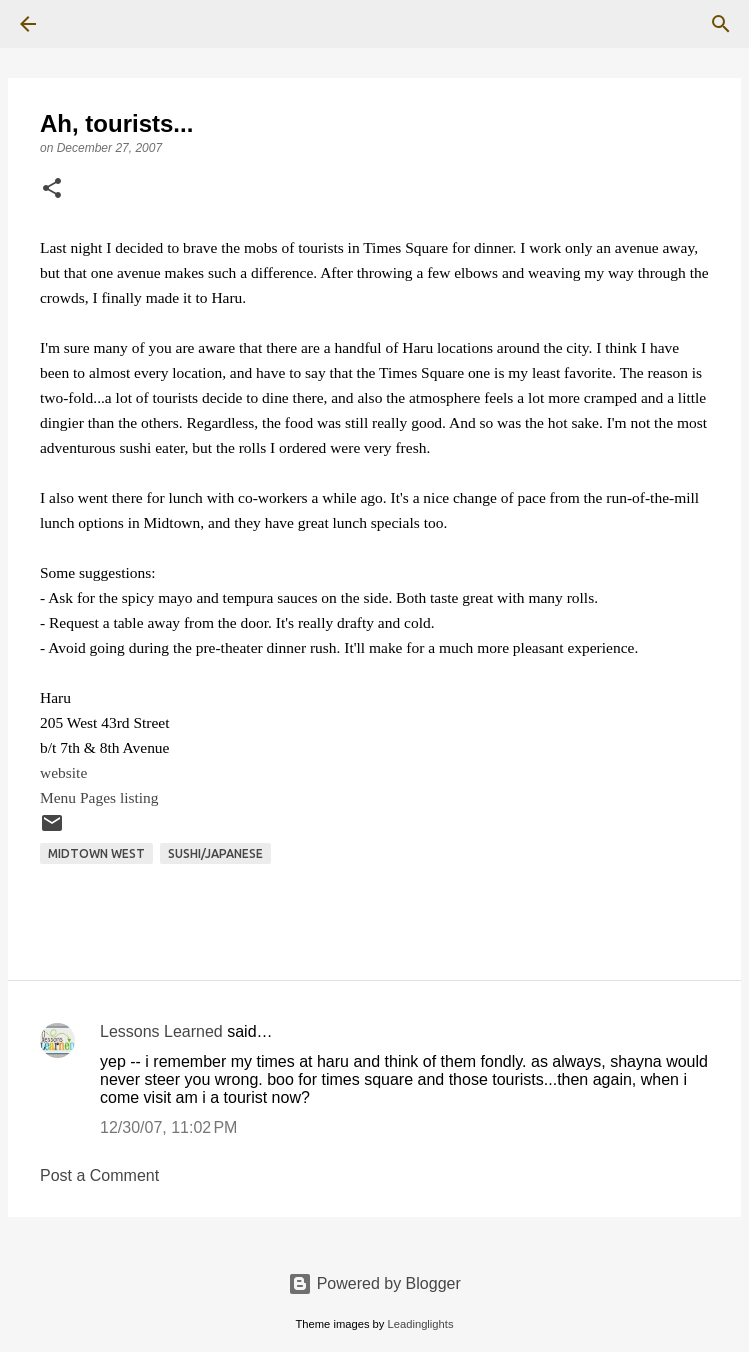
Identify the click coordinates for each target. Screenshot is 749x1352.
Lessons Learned (161, 1031)
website (63, 772)
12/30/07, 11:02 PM (168, 1127)
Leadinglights (421, 1324)
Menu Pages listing (99, 797)
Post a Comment (99, 1175)
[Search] (84, 24)
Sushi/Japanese (215, 853)
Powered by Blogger (374, 1283)
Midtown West (96, 853)
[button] (52, 190)
